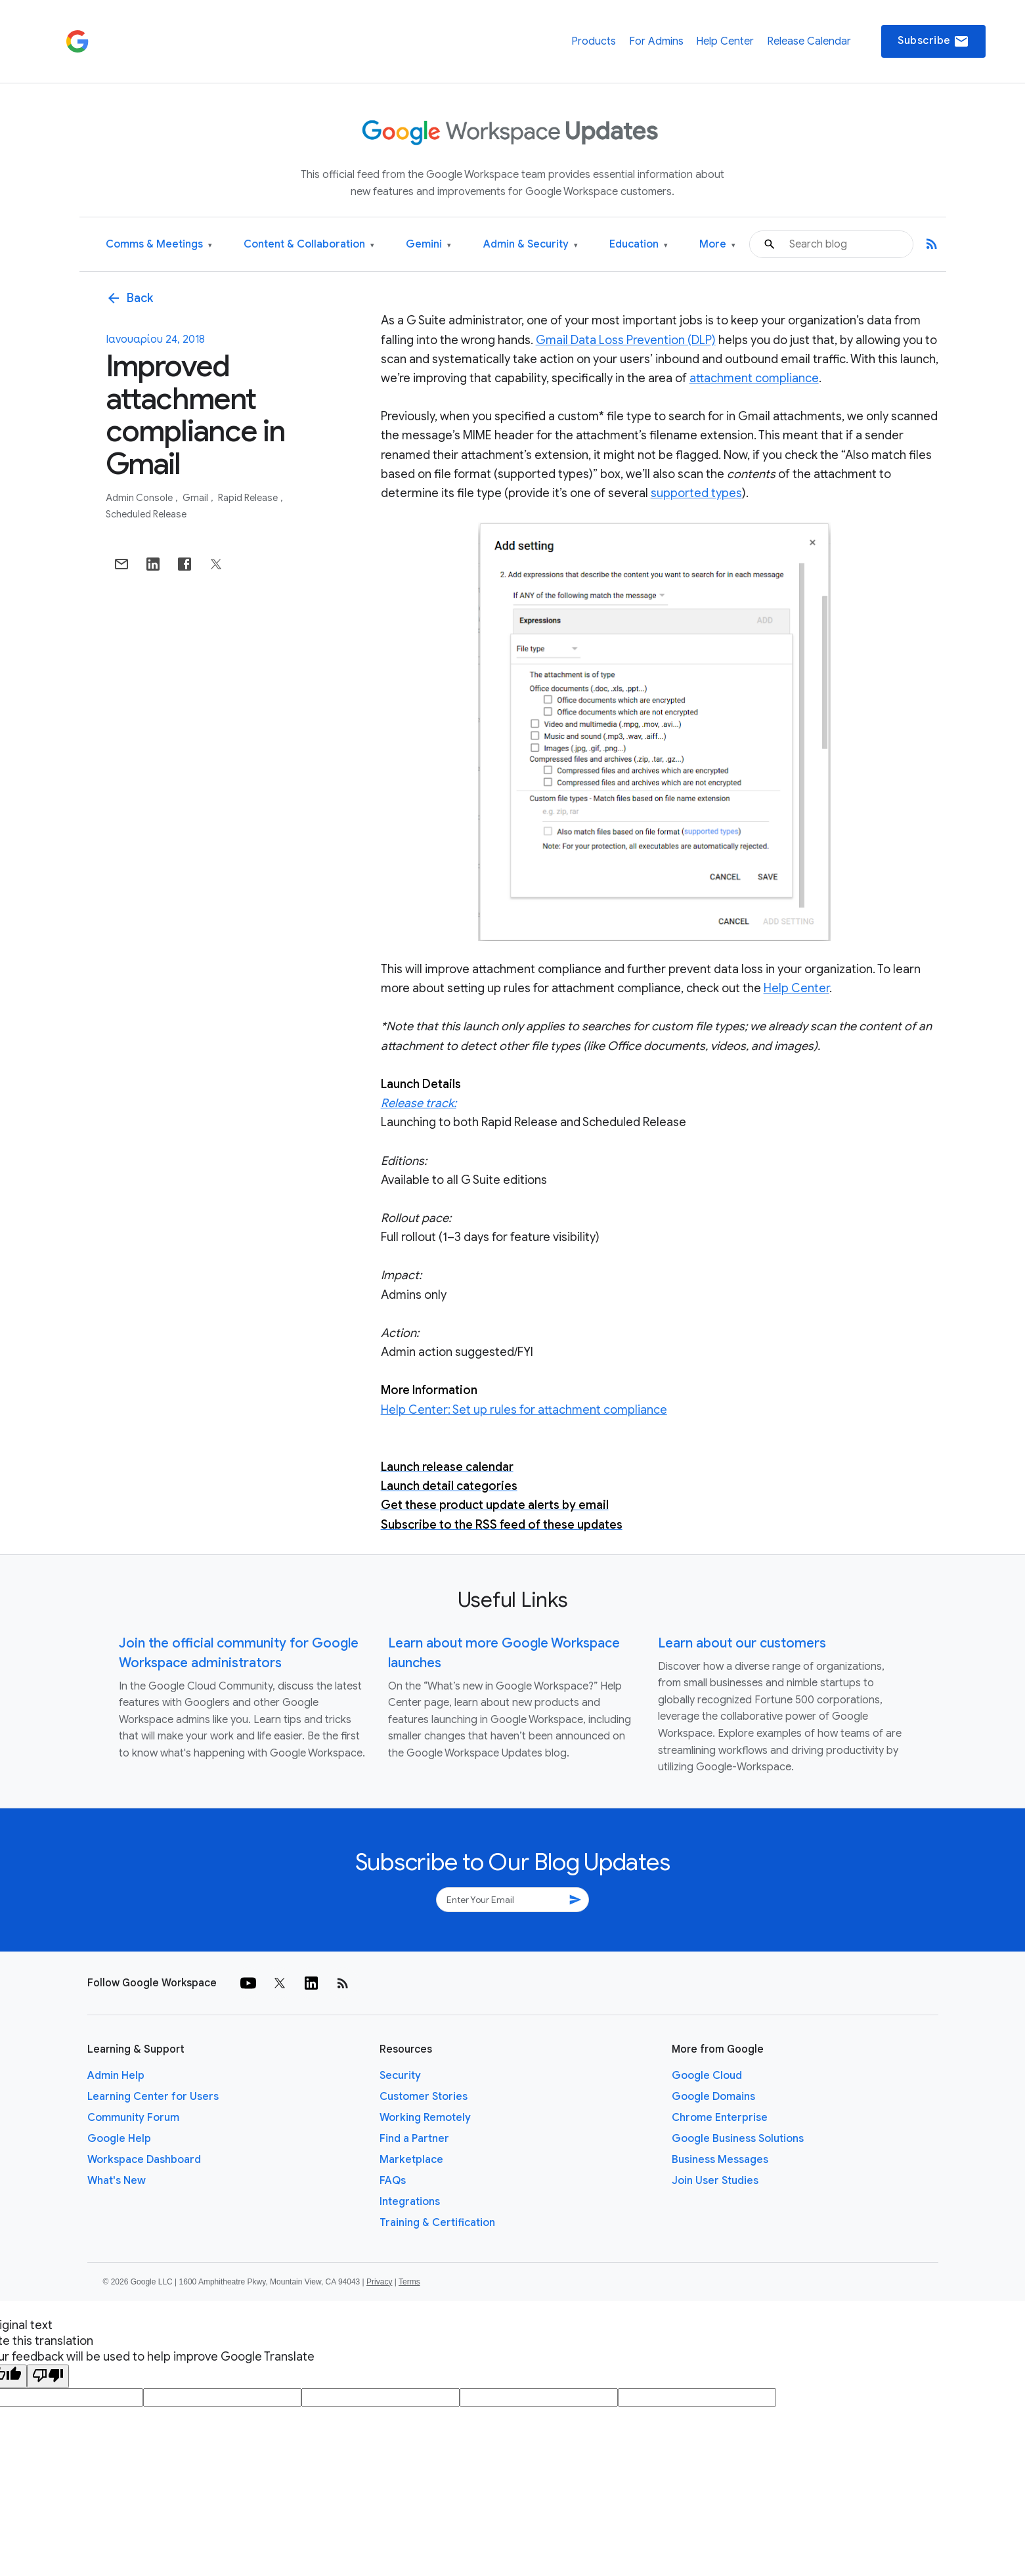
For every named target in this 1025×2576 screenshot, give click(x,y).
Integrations (410, 2201)
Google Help (119, 2138)
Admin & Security (530, 244)
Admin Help (115, 2075)
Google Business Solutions (738, 2138)
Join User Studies (715, 2180)
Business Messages (720, 2159)
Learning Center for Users (153, 2096)
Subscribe (933, 41)
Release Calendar (809, 41)
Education (638, 244)
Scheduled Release (146, 514)
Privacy (379, 2281)
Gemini (428, 244)
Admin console (140, 498)
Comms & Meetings (159, 244)
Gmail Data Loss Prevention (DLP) (626, 340)
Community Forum (133, 2117)
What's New (116, 2180)
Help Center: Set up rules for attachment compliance (524, 1410)
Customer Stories (424, 2096)
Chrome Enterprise (720, 2117)
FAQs (393, 2180)
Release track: (418, 1103)
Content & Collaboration (309, 244)
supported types (696, 493)
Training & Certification (437, 2222)
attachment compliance (754, 378)
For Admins (656, 41)
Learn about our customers (742, 1643)
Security (400, 2075)
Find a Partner (414, 2138)
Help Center (725, 41)
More (717, 244)
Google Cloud (707, 2075)
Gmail (196, 498)
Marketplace (411, 2159)
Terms (409, 2281)
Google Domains (713, 2096)
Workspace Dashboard (144, 2159)
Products (593, 41)
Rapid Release (249, 498)
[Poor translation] (48, 2376)
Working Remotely (425, 2117)
